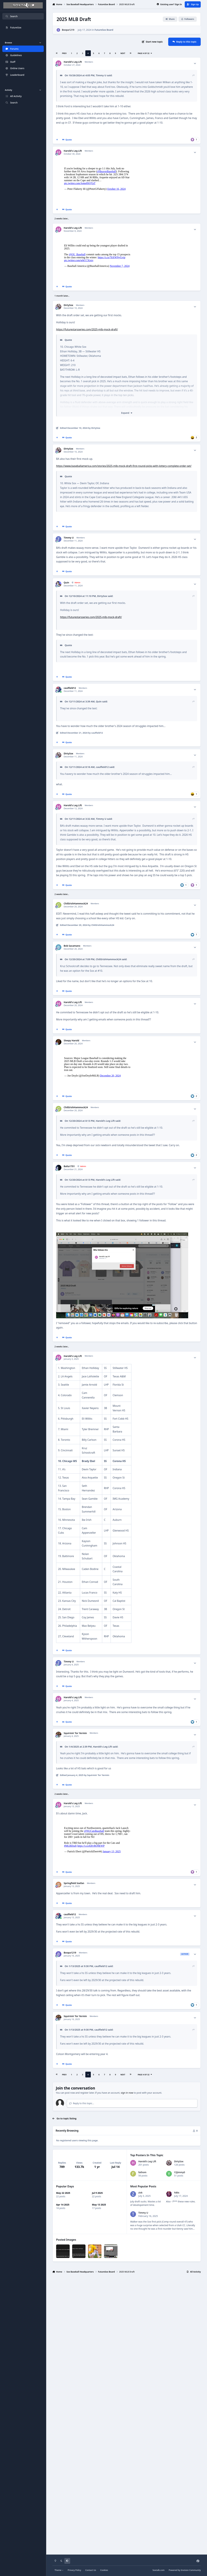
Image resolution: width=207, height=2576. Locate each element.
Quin (66, 582)
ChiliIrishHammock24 (76, 903)
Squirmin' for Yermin (75, 1731)
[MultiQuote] (57, 139)
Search (11, 16)
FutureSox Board (103, 30)
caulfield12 (70, 688)
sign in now (127, 2089)
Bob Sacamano (72, 945)
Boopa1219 (68, 30)
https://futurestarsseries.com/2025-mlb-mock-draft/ (87, 329)
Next (123, 53)
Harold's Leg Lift (73, 61)
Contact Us (90, 2570)
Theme (59, 2570)
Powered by (185, 2570)
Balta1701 (69, 1164)
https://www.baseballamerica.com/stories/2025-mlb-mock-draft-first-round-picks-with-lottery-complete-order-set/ (123, 466)
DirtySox (68, 305)
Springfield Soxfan (74, 1879)
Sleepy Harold (71, 1040)
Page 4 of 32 (145, 53)
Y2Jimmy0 (179, 2169)
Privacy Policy (74, 2570)
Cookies (104, 2570)
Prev (64, 53)
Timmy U (101, 75)
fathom (142, 2169)
